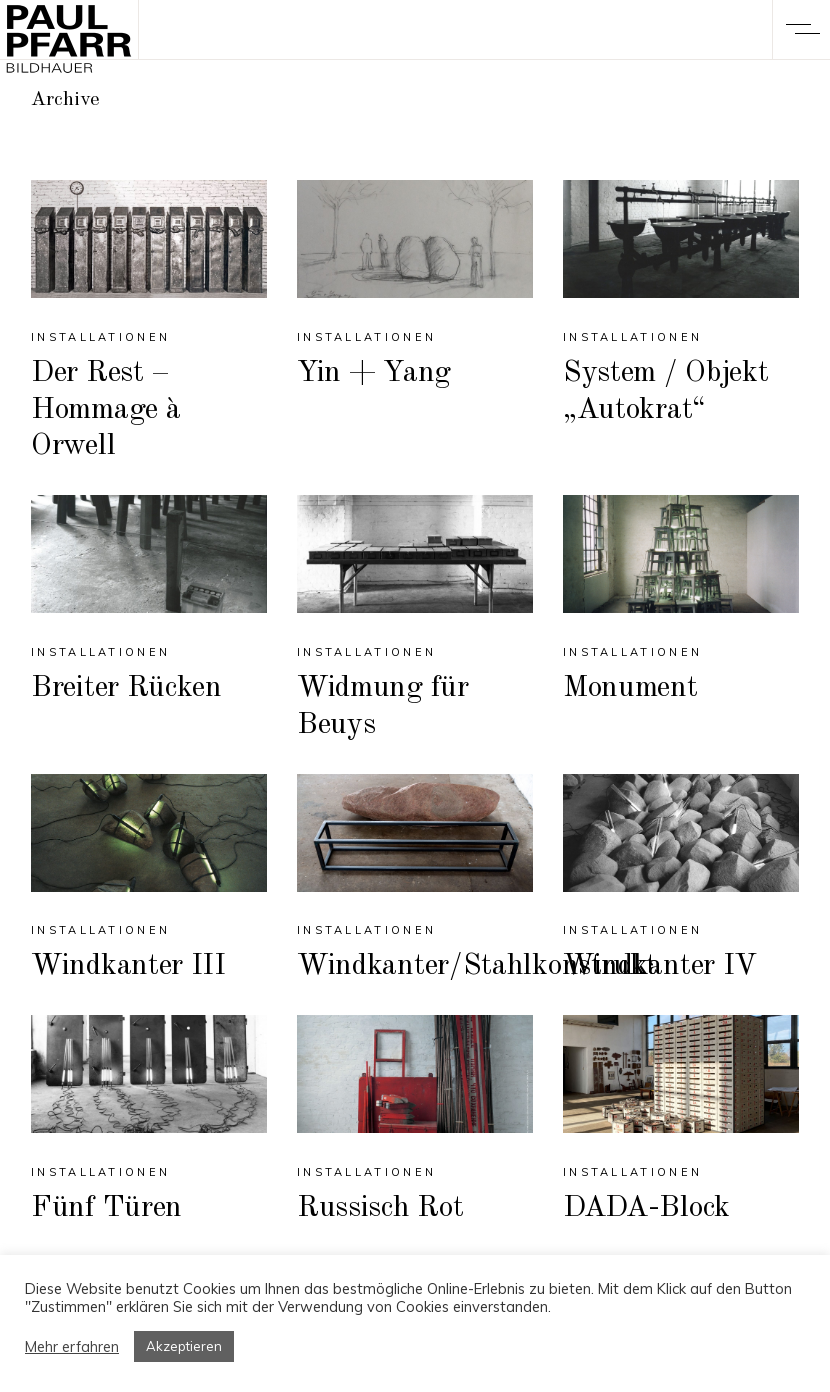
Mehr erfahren (72, 1347)
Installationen (100, 337)
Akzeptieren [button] (184, 1346)
